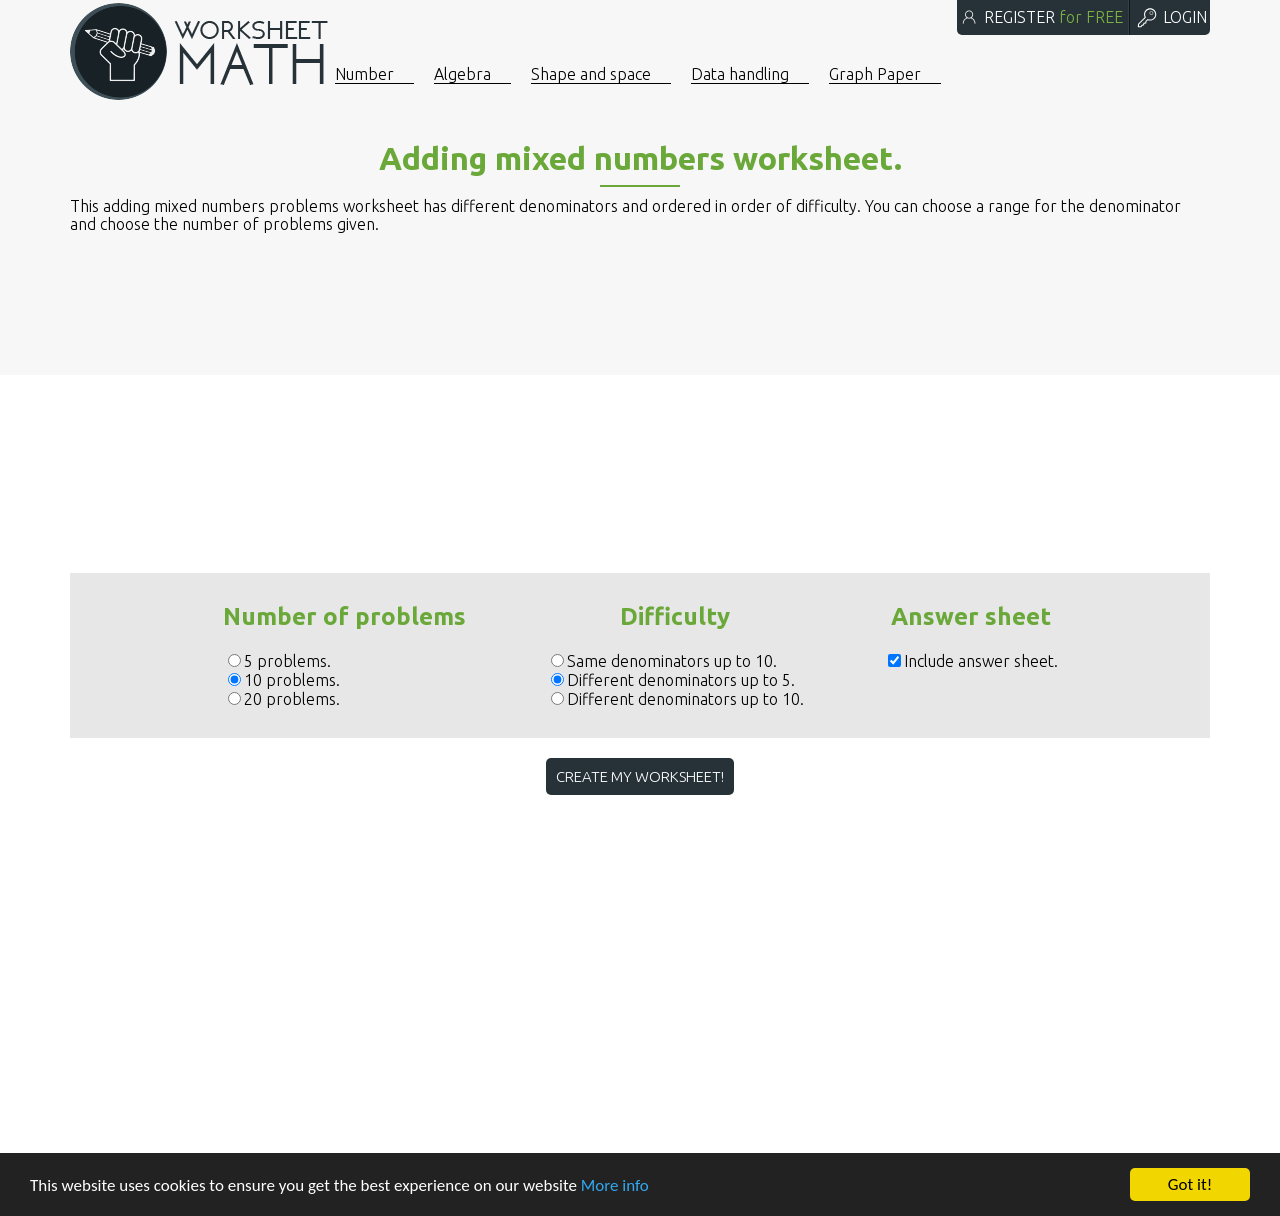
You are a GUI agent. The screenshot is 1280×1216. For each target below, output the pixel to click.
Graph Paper (875, 74)
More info (615, 1185)
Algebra (462, 74)
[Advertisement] (640, 393)
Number (364, 74)
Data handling (740, 74)
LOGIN (1171, 17)
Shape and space (591, 74)
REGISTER (1041, 17)
